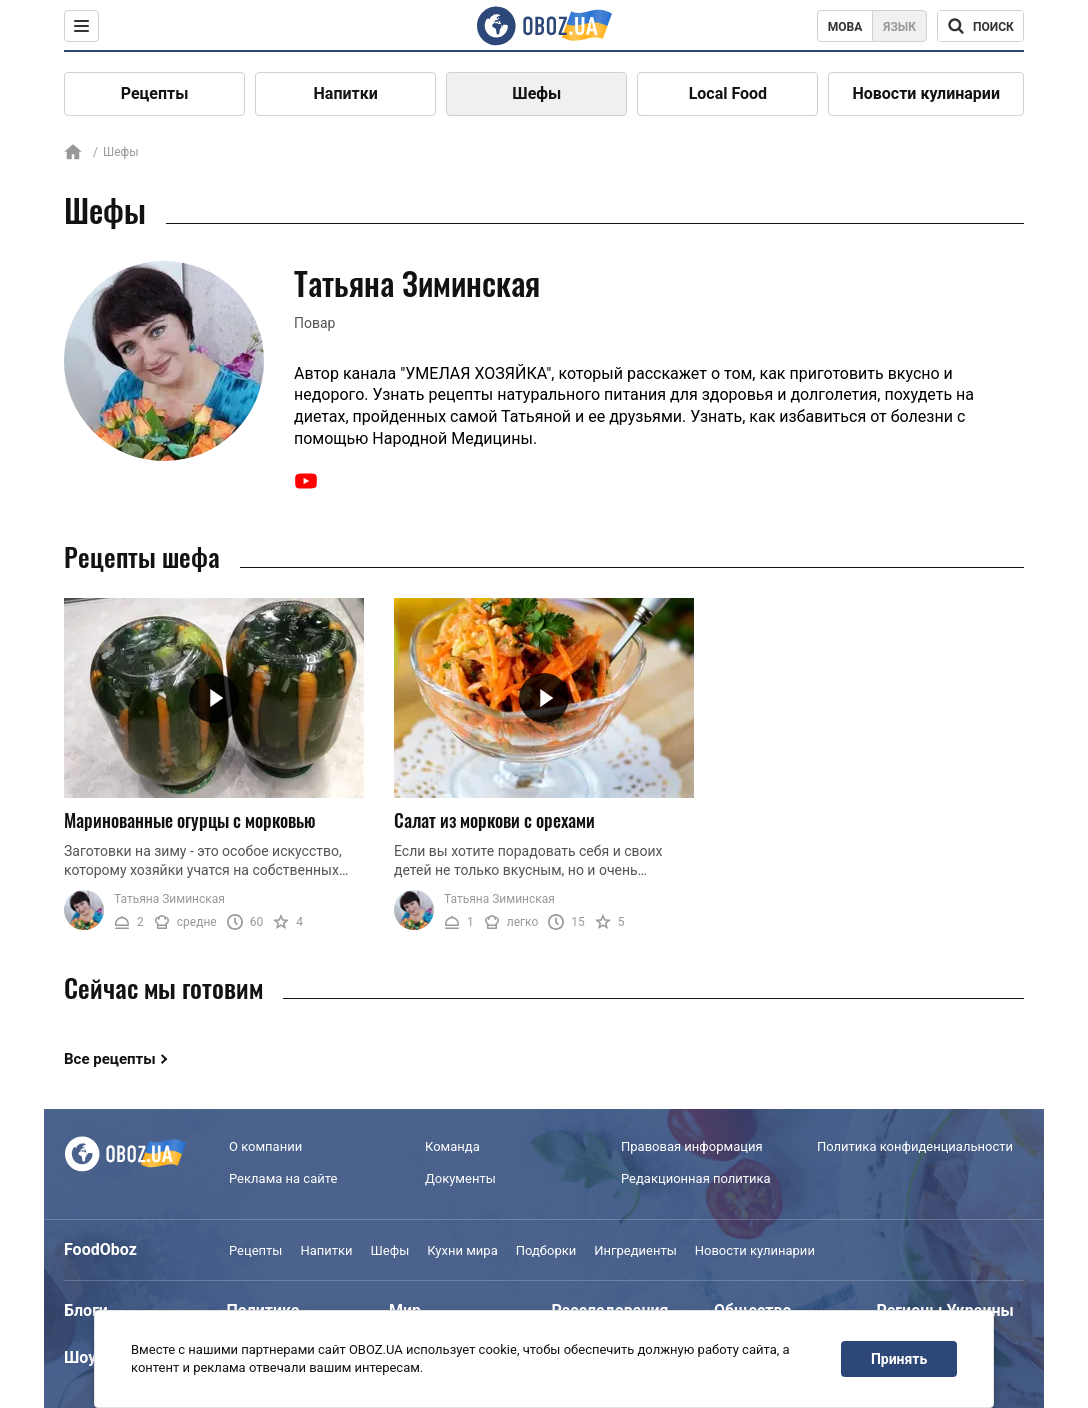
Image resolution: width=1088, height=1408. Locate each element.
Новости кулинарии (926, 93)
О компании (265, 1146)
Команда (452, 1146)
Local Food (728, 93)
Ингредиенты (635, 1250)
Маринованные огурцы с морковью (190, 820)
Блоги (86, 1310)
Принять (899, 1359)
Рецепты (155, 93)
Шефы (536, 93)
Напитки (346, 93)
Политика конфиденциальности (915, 1146)
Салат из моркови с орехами (494, 820)
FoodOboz (100, 1249)
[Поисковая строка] (980, 26)
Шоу (80, 1357)
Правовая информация (692, 1146)
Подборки (546, 1250)
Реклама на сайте (283, 1178)
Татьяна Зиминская (169, 899)
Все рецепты (110, 1059)
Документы (460, 1178)
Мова (845, 27)
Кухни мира (462, 1250)
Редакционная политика (696, 1178)
